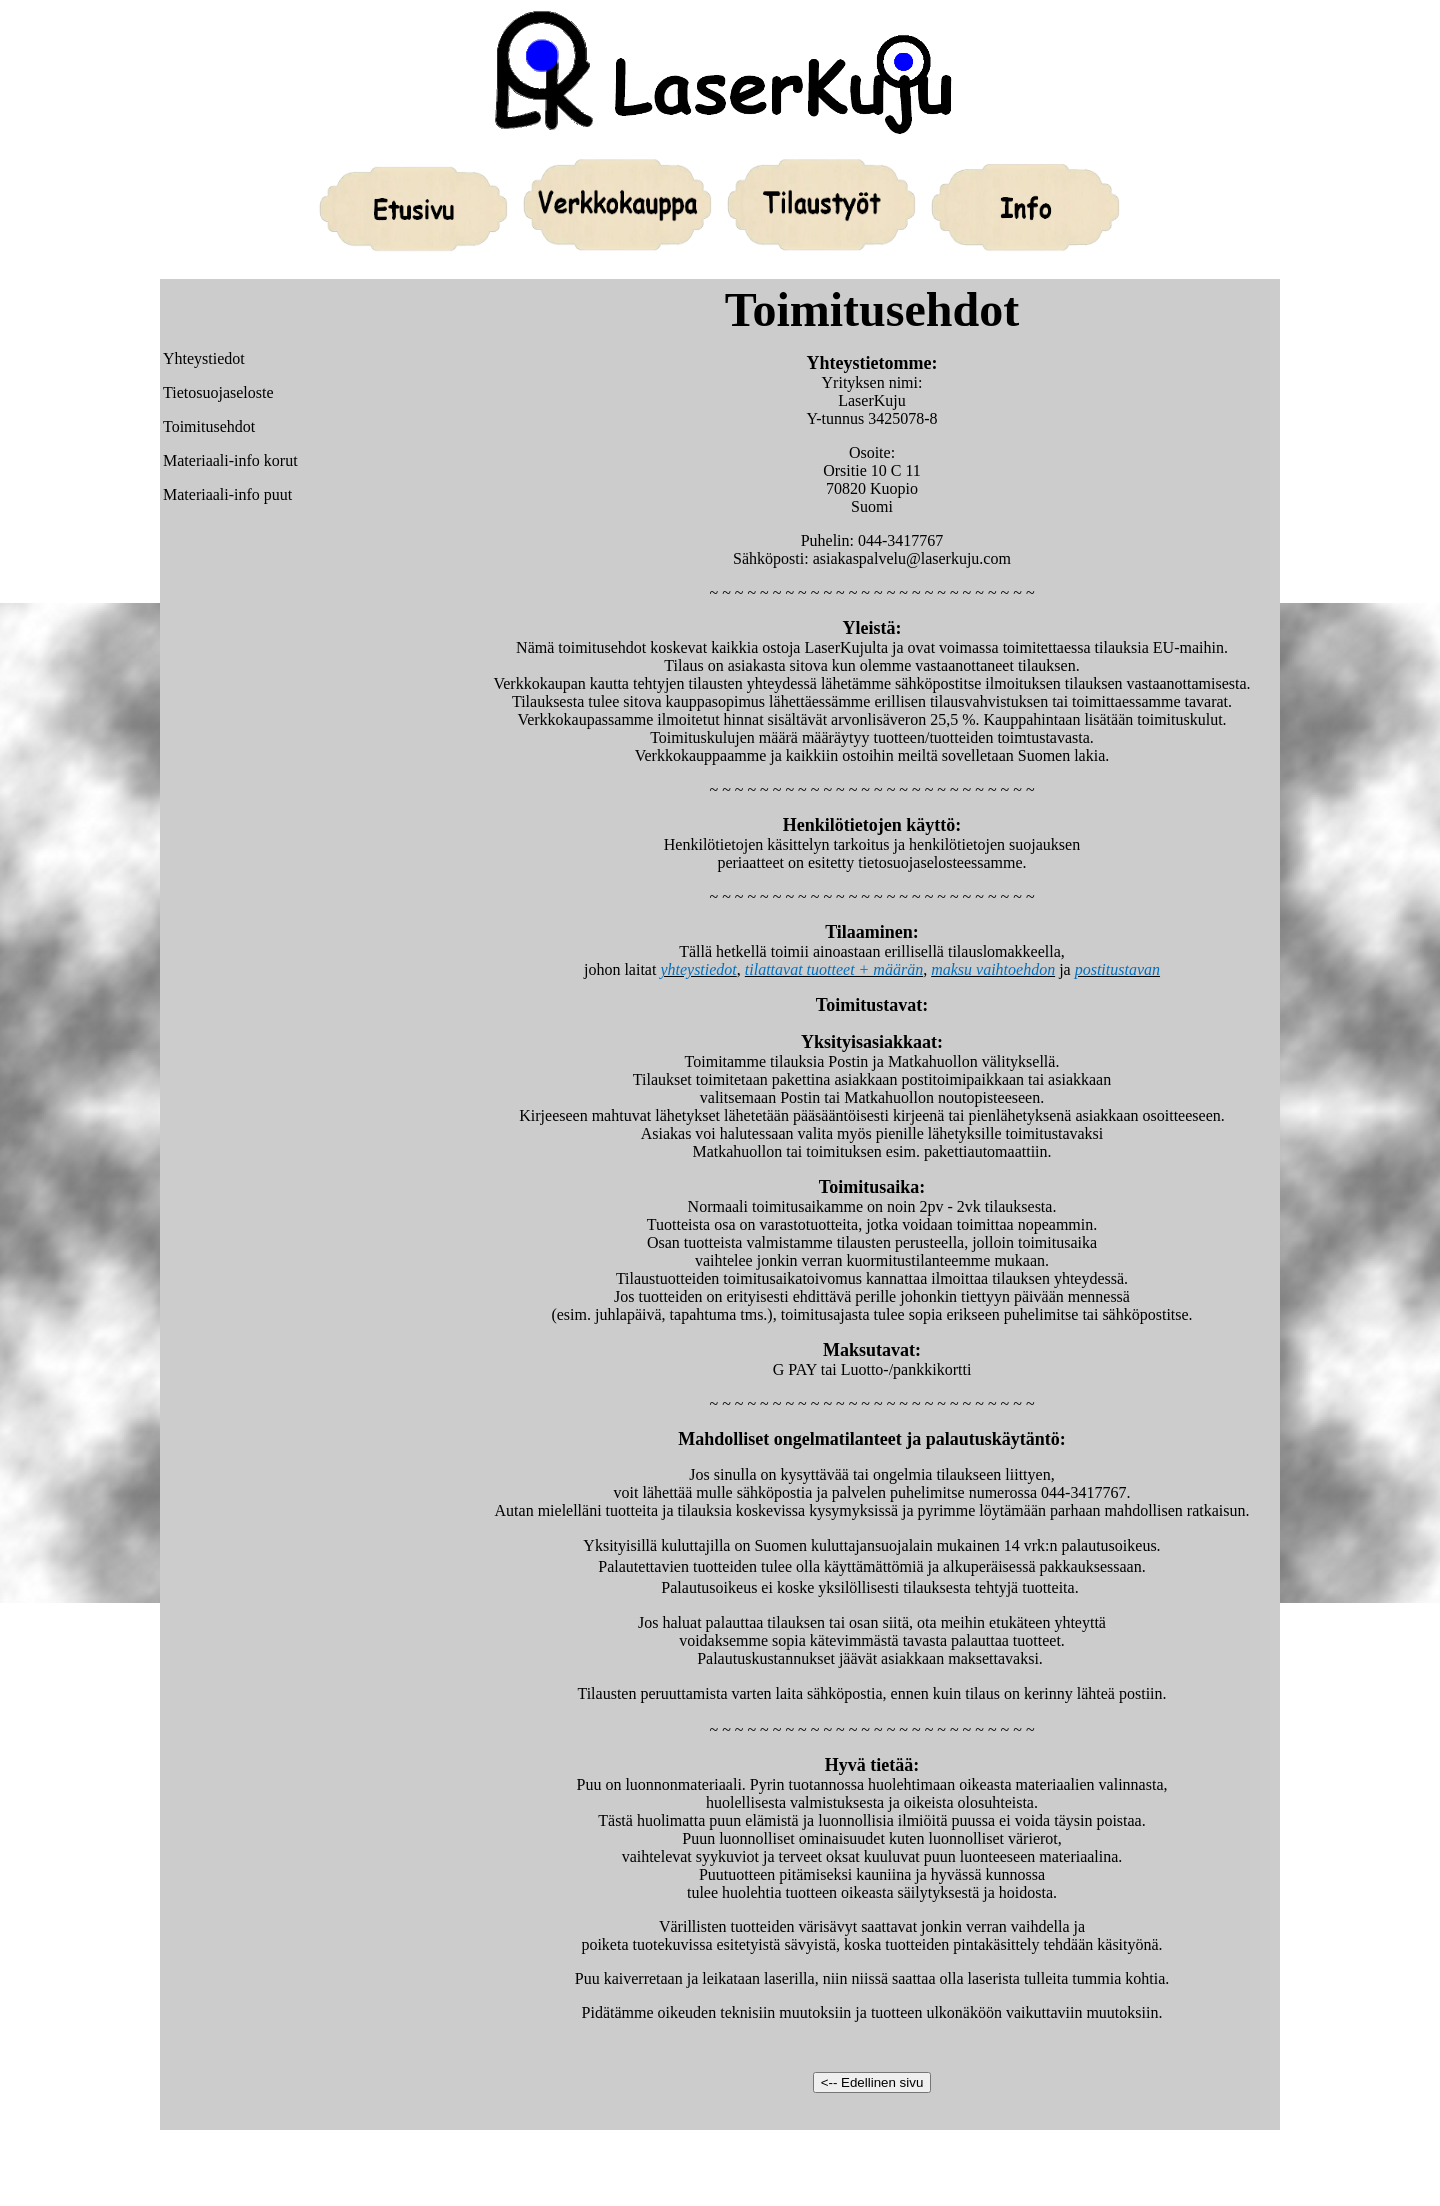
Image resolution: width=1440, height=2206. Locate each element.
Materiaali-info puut (227, 494)
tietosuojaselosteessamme (940, 862)
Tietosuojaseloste (218, 392)
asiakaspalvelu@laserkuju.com (912, 558)
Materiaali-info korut (230, 460)
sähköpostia (775, 1492)
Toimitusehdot (209, 426)
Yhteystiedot (204, 358)
